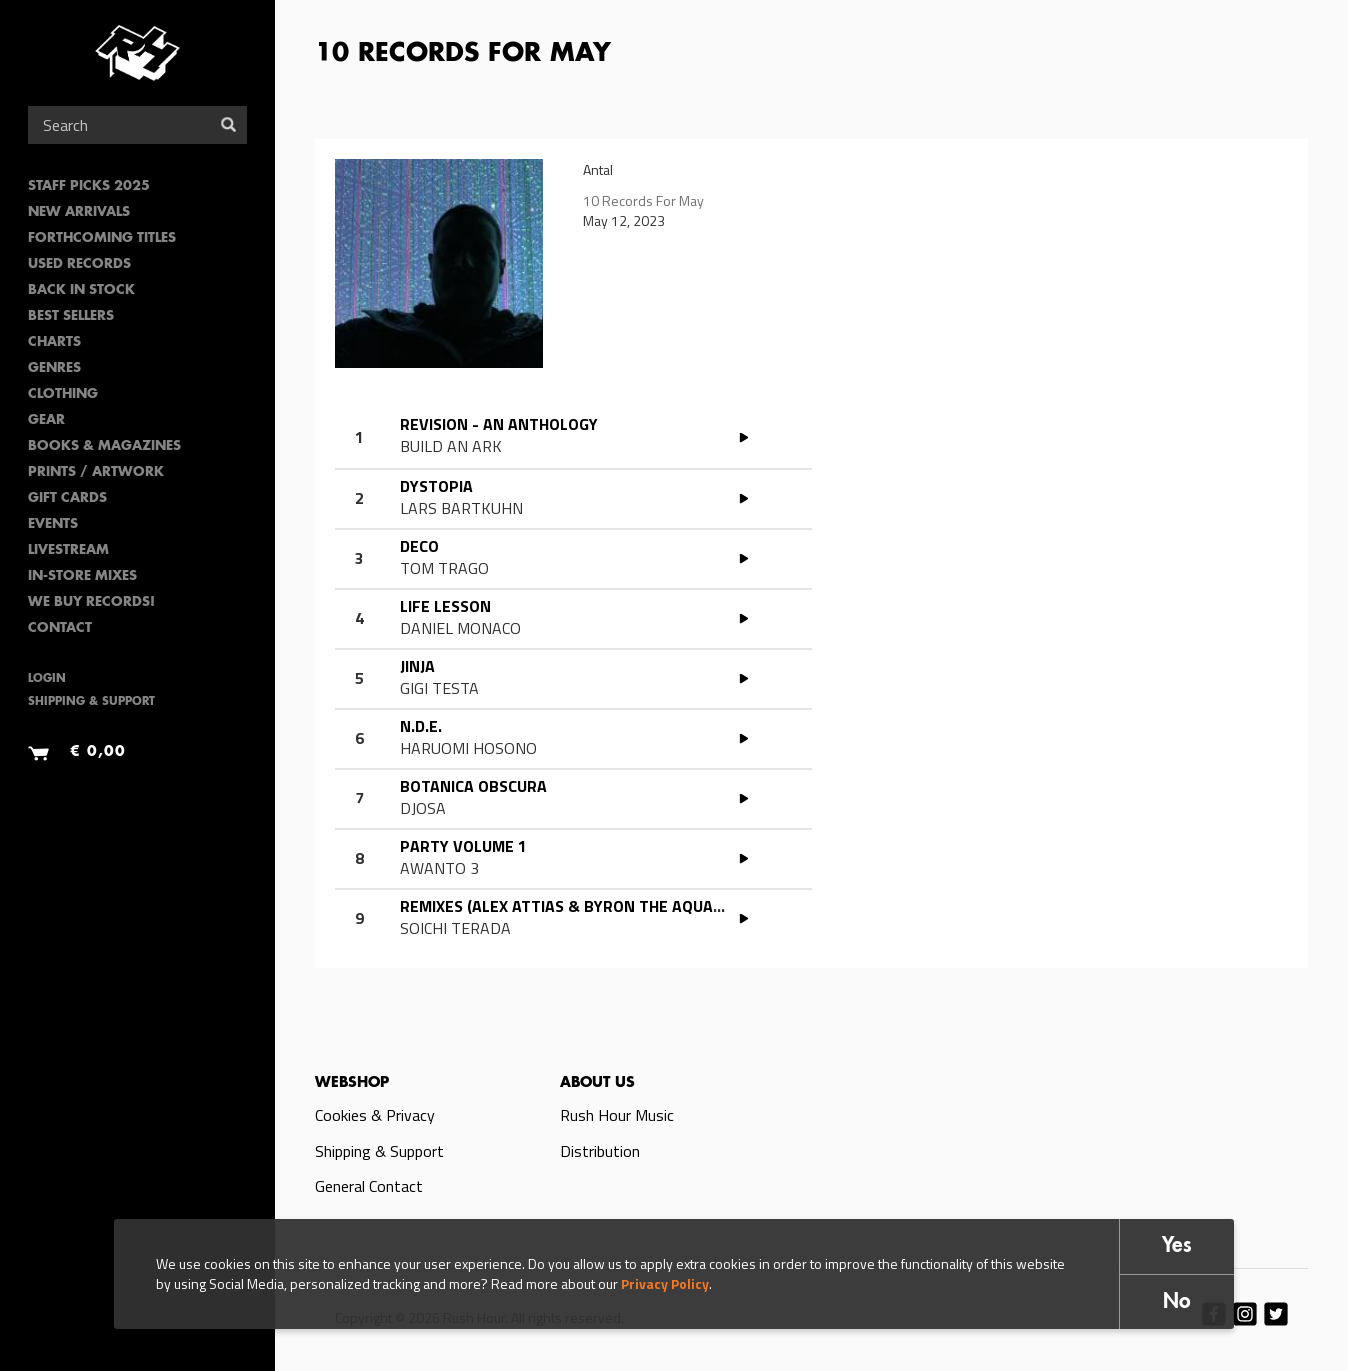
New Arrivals (79, 212)
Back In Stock (81, 290)
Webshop (352, 1083)
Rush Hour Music (617, 1115)
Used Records (79, 264)
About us (597, 1083)
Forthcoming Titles (102, 238)
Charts (54, 342)
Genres (54, 368)
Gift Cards (67, 498)
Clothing (63, 394)
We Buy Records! (91, 602)
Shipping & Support (91, 702)
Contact (60, 628)
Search (228, 124)
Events (53, 524)
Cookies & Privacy (375, 1115)
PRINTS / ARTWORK (96, 472)
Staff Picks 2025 (89, 186)
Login (47, 679)
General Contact (369, 1186)
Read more (603, 438)
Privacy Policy (665, 1283)
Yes (1177, 1246)
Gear (46, 420)
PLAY (744, 437)
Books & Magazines (104, 446)
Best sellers (71, 316)
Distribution (600, 1151)
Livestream (68, 550)
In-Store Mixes (82, 576)
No (1177, 1302)
